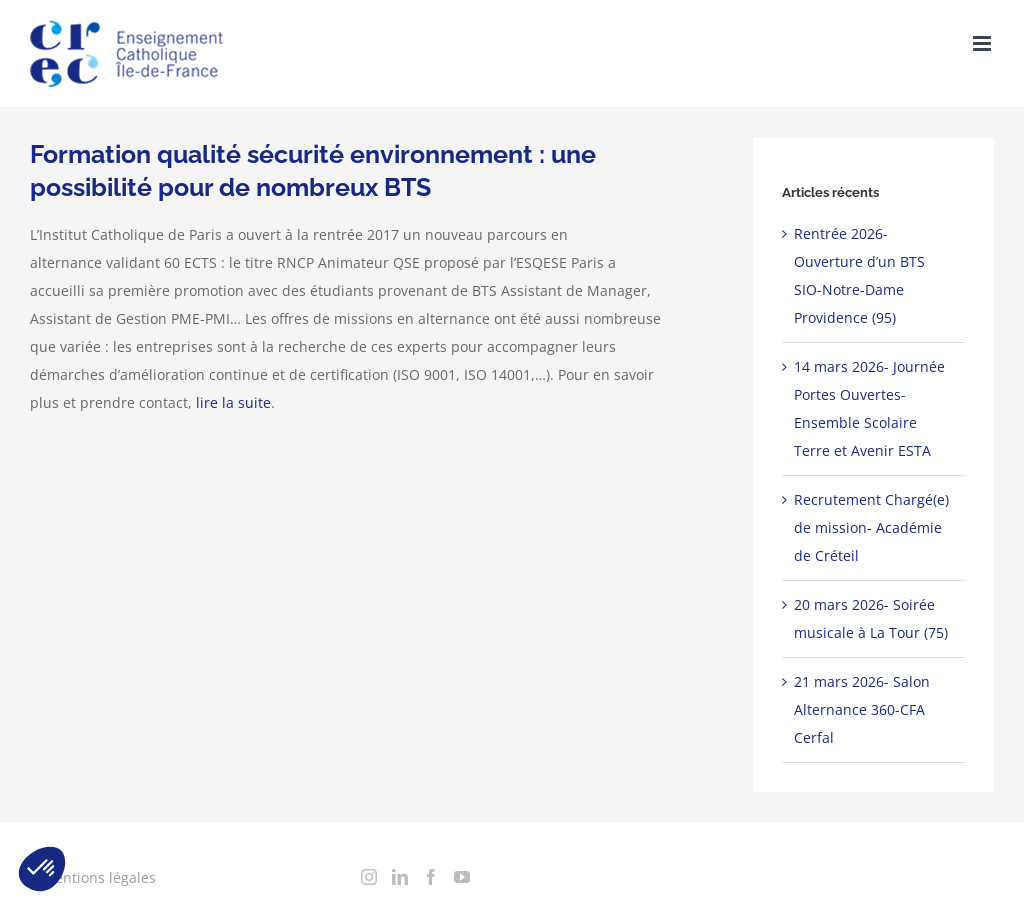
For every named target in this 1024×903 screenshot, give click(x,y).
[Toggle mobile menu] (983, 43)
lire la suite (233, 402)
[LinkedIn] (400, 877)
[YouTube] (462, 877)
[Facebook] (431, 877)
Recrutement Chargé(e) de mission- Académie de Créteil (871, 527)
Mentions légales (99, 877)
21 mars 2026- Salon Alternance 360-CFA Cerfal (862, 709)
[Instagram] (369, 877)
